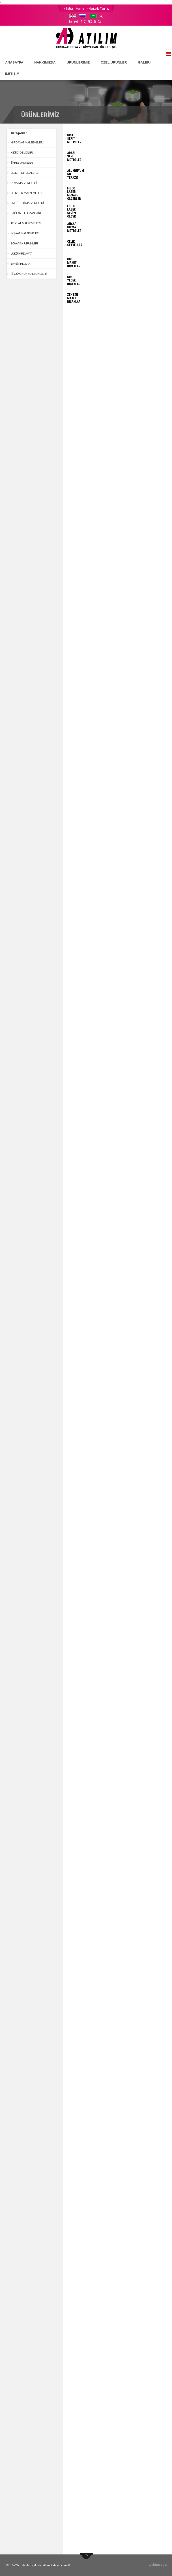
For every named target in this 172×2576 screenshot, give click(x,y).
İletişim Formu (75, 8)
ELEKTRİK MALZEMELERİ (26, 193)
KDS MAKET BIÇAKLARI (74, 262)
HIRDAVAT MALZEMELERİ (27, 142)
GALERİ (144, 62)
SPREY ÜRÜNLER (22, 162)
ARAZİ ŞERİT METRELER (74, 156)
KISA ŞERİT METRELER (74, 138)
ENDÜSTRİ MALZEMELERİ (27, 203)
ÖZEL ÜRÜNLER (114, 62)
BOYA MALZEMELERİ (24, 183)
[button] (73, 16)
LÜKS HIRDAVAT (21, 253)
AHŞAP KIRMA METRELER (74, 227)
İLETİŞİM (12, 73)
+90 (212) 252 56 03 (87, 22)
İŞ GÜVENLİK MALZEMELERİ (29, 273)
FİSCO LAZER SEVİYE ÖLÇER (72, 211)
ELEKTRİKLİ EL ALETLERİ (26, 172)
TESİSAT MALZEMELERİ (26, 223)
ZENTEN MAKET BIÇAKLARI (74, 298)
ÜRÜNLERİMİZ (78, 62)
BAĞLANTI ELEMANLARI (26, 213)
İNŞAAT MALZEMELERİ (25, 233)
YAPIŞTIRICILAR (20, 263)
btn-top (86, 2556)
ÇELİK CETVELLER (74, 243)
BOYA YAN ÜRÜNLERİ (24, 243)
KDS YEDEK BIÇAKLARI (74, 280)
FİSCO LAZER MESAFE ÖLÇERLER (74, 193)
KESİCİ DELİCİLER (22, 152)
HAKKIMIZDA (45, 62)
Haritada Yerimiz (99, 8)
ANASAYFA (14, 62)
